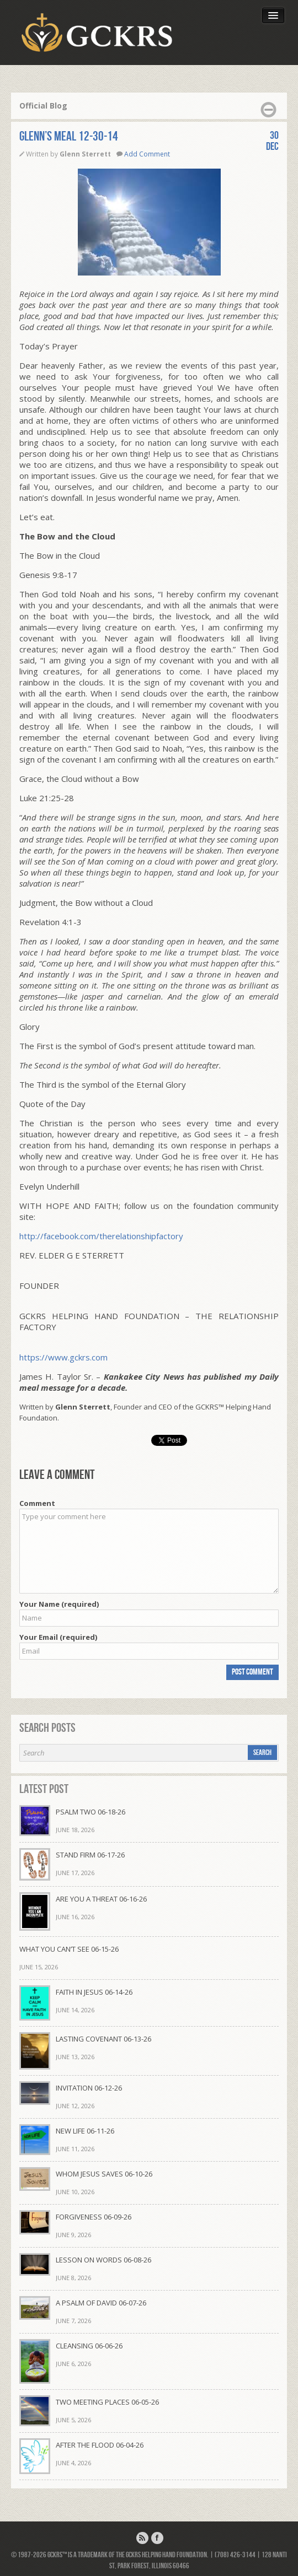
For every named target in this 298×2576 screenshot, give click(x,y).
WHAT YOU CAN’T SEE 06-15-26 (69, 1949)
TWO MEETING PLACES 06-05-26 (107, 2402)
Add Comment (147, 154)
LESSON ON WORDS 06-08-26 (103, 2260)
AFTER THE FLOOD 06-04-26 (99, 2445)
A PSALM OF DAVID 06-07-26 (101, 2303)
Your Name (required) (59, 1604)
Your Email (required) (58, 1637)
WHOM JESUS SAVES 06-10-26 (104, 2174)
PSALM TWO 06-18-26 (90, 1812)
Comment (37, 1503)
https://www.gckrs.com (63, 1357)
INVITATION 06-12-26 (89, 2088)
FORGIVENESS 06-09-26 (93, 2217)
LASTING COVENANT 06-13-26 (103, 2039)
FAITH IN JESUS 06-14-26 (94, 1992)
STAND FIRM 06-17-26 (90, 1855)
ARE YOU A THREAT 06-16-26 (101, 1899)
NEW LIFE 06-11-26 (85, 2131)
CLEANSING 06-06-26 (89, 2346)
